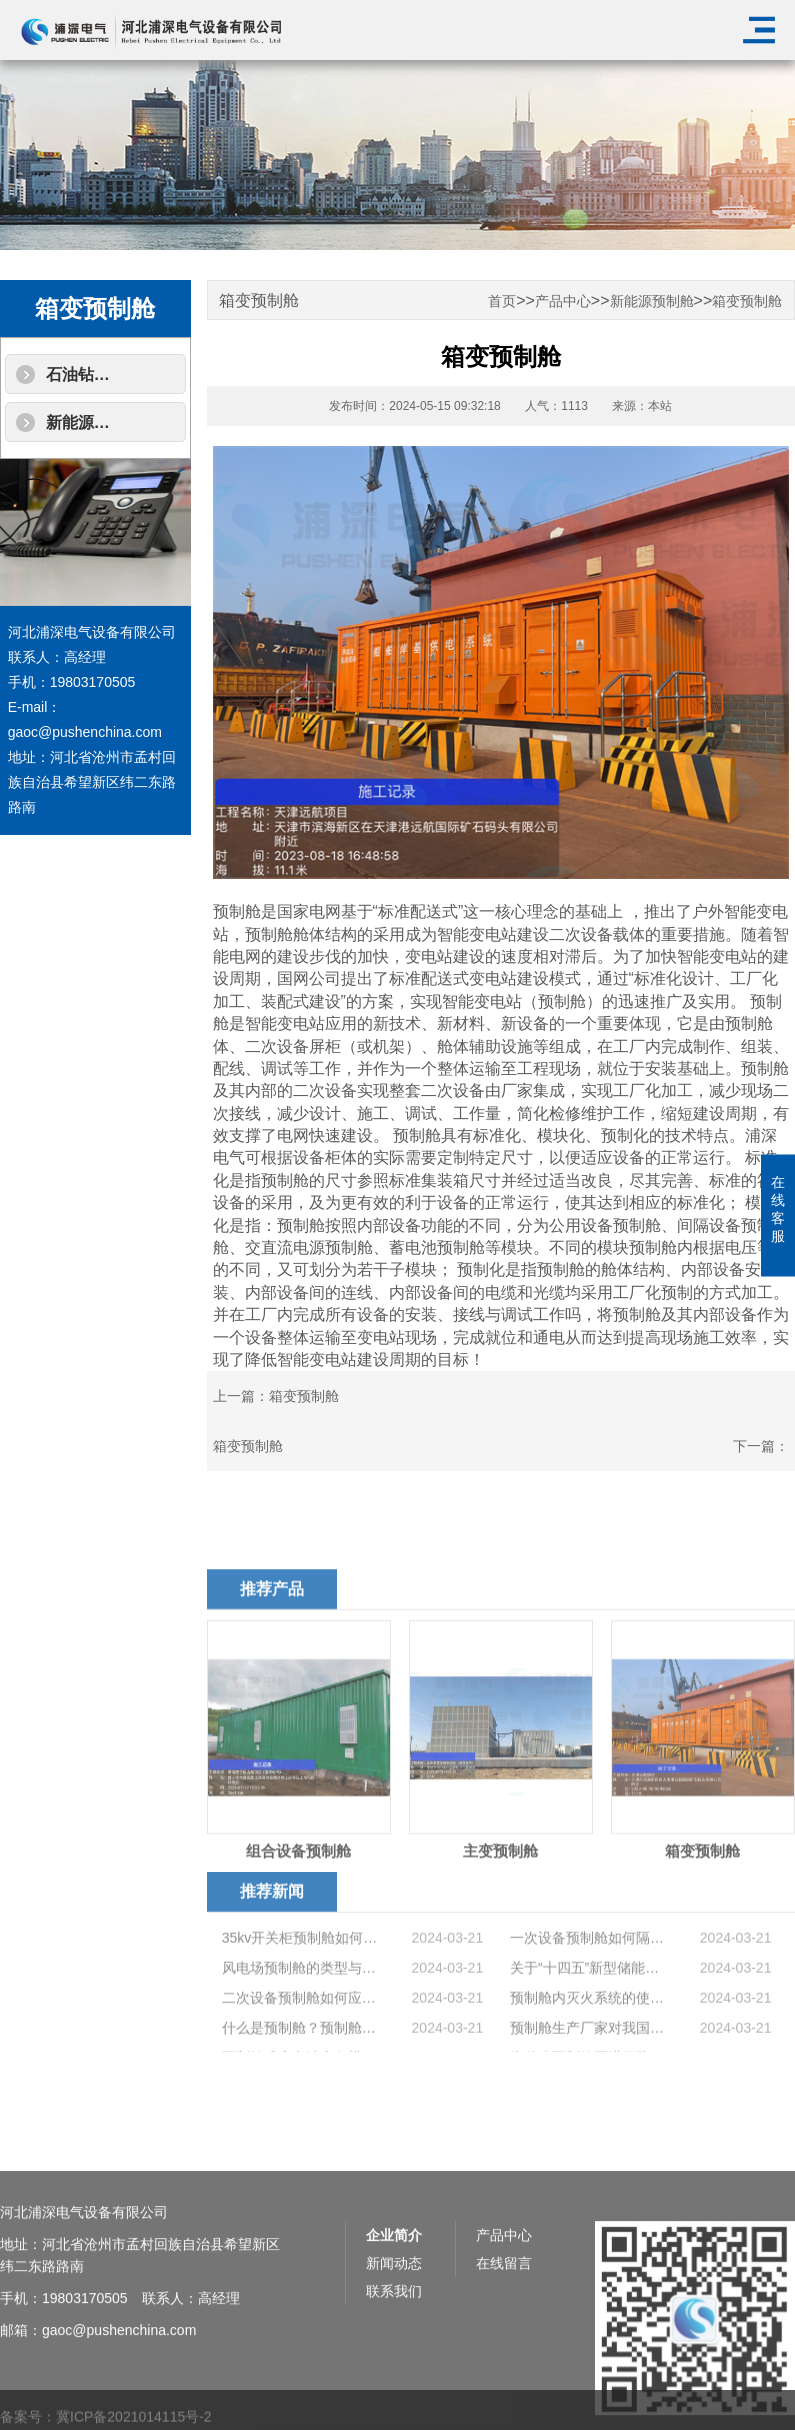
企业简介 (394, 2309)
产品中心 (563, 301)
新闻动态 (394, 2337)
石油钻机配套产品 (110, 374)
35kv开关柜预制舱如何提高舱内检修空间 (300, 1992)
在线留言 (504, 2337)
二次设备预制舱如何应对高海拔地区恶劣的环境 (300, 2052)
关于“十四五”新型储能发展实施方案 (588, 2022)
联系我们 (394, 2365)
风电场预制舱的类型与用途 (300, 2022)
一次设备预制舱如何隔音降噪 (588, 1992)
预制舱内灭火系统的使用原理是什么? (588, 2052)
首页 (502, 301)
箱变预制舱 (747, 301)
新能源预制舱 (94, 422)
